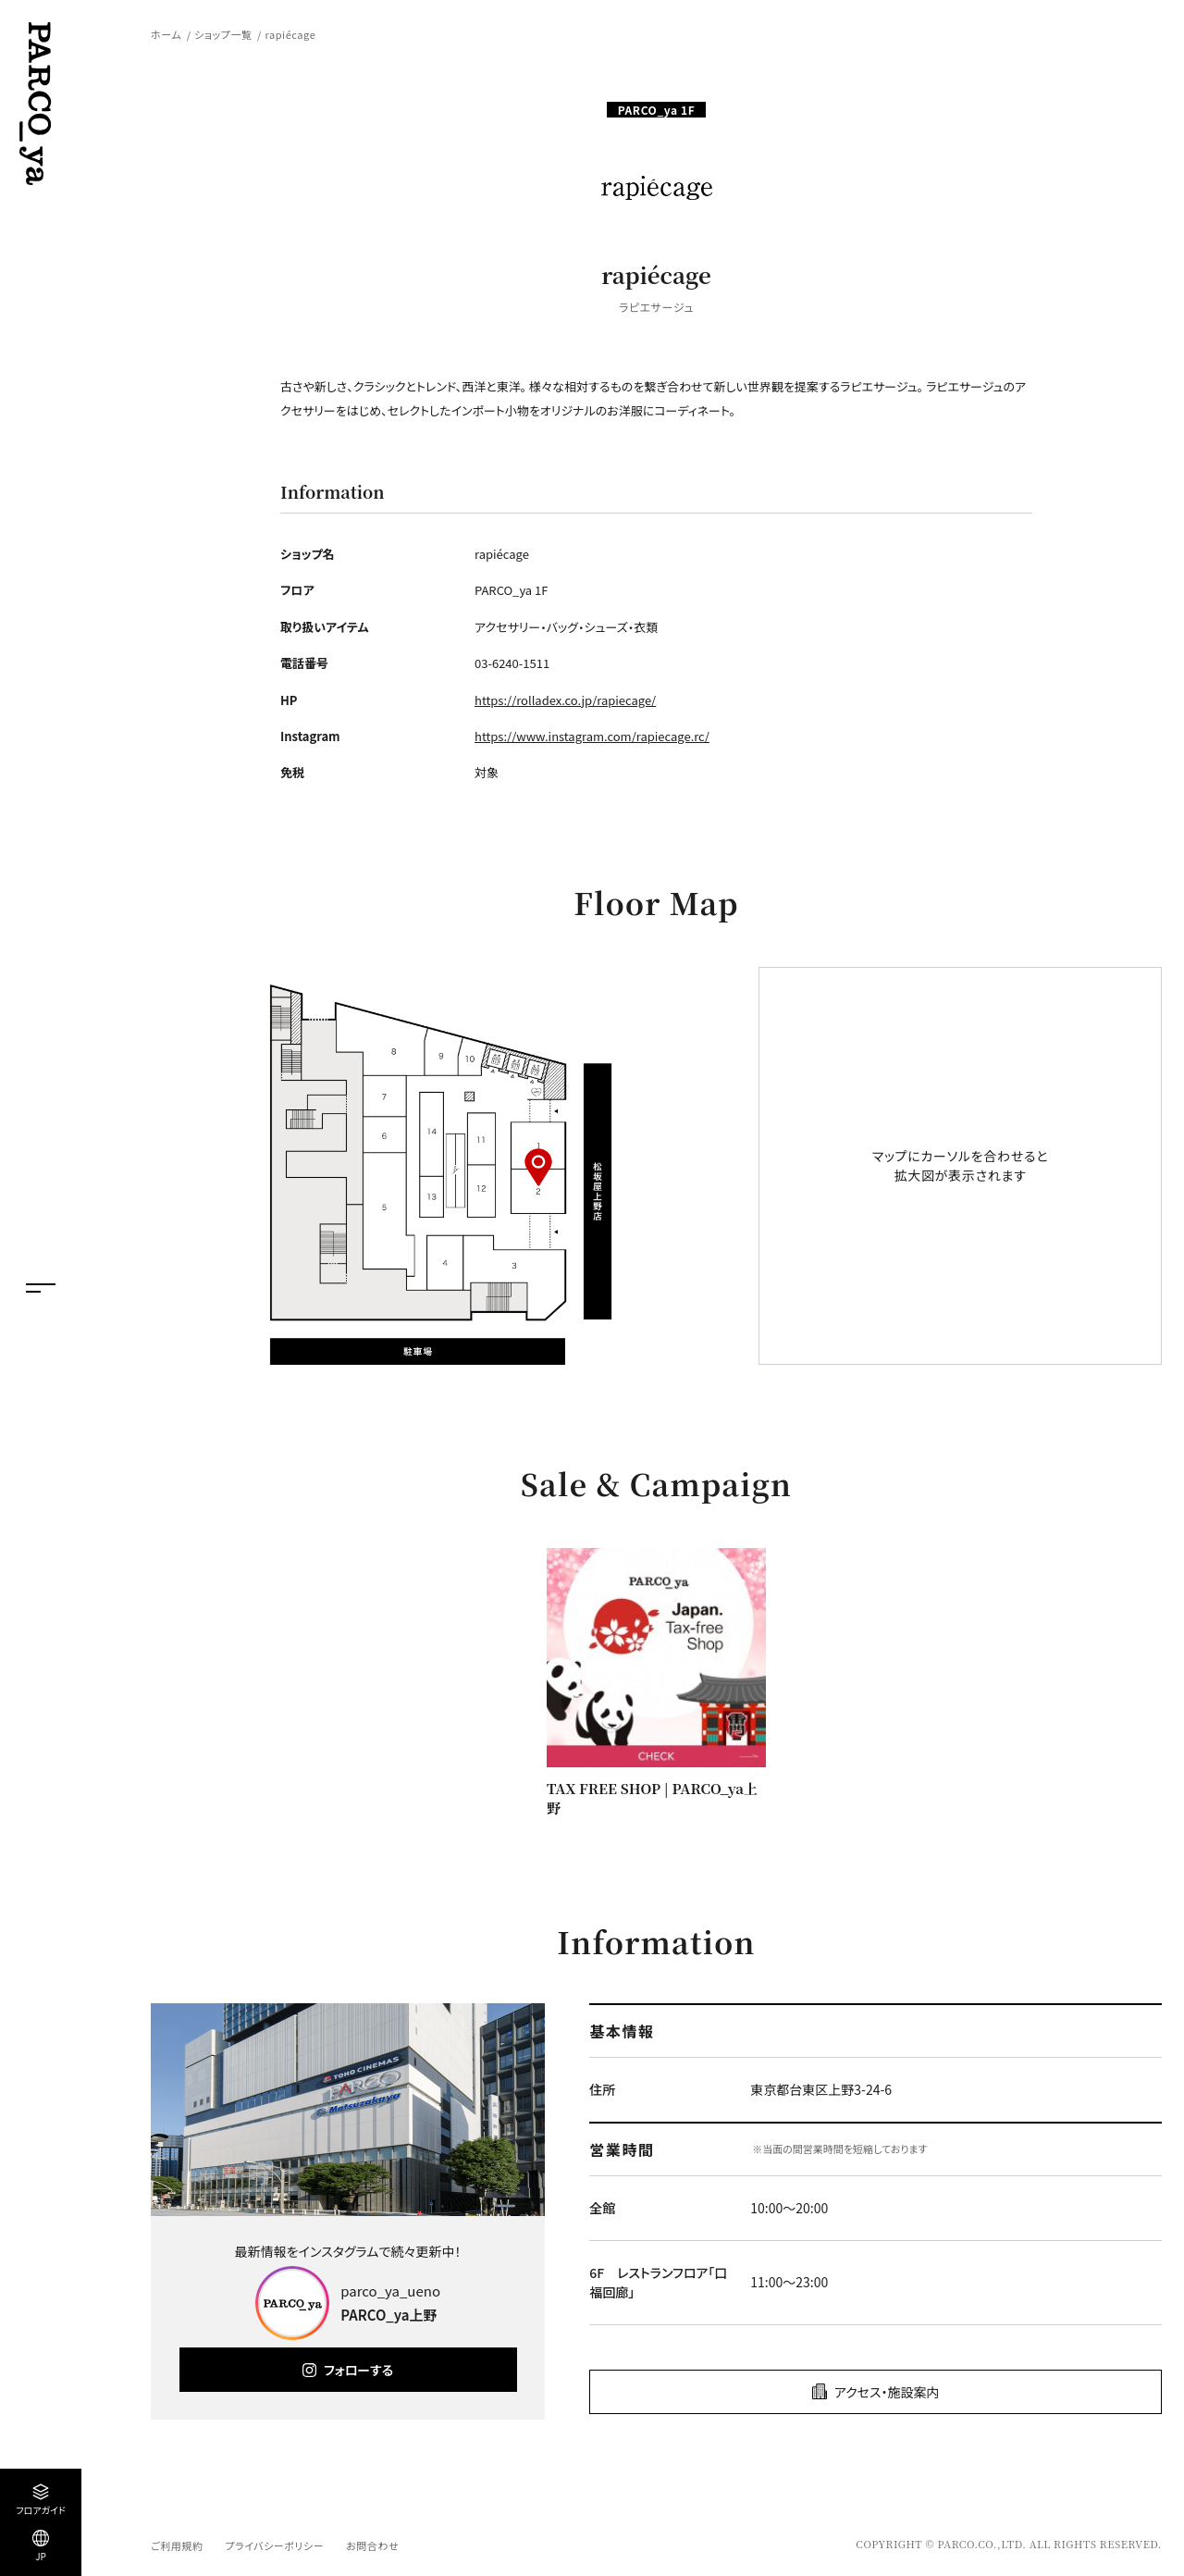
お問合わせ (372, 2545)
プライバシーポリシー (274, 2545)
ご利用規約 (177, 2545)
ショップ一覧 (223, 34)
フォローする (358, 2369)
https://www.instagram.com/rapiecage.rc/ (592, 736)
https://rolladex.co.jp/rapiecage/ (565, 700)
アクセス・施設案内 (887, 2392)
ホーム (166, 34)
